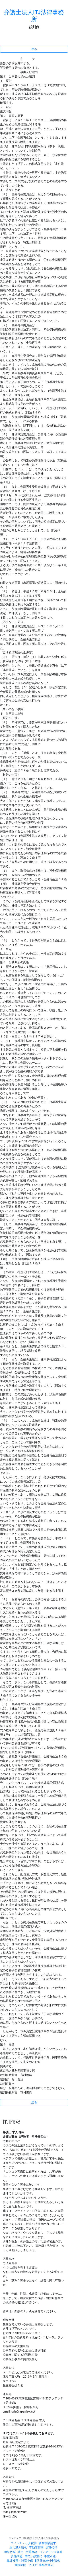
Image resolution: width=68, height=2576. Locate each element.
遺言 (21, 2552)
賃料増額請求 (47, 2543)
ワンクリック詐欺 (51, 2552)
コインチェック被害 (24, 2543)
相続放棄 (10, 2552)
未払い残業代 (33, 2556)
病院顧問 (20, 2565)
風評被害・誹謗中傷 (20, 2560)
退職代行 (51, 2547)
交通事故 (31, 2552)
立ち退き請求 (18, 2547)
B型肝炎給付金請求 (47, 2560)
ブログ (32, 2565)
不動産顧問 (36, 2547)
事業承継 (50, 2556)
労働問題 (16, 2556)
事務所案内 (46, 2565)
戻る (34, 49)
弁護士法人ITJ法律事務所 (34, 16)
